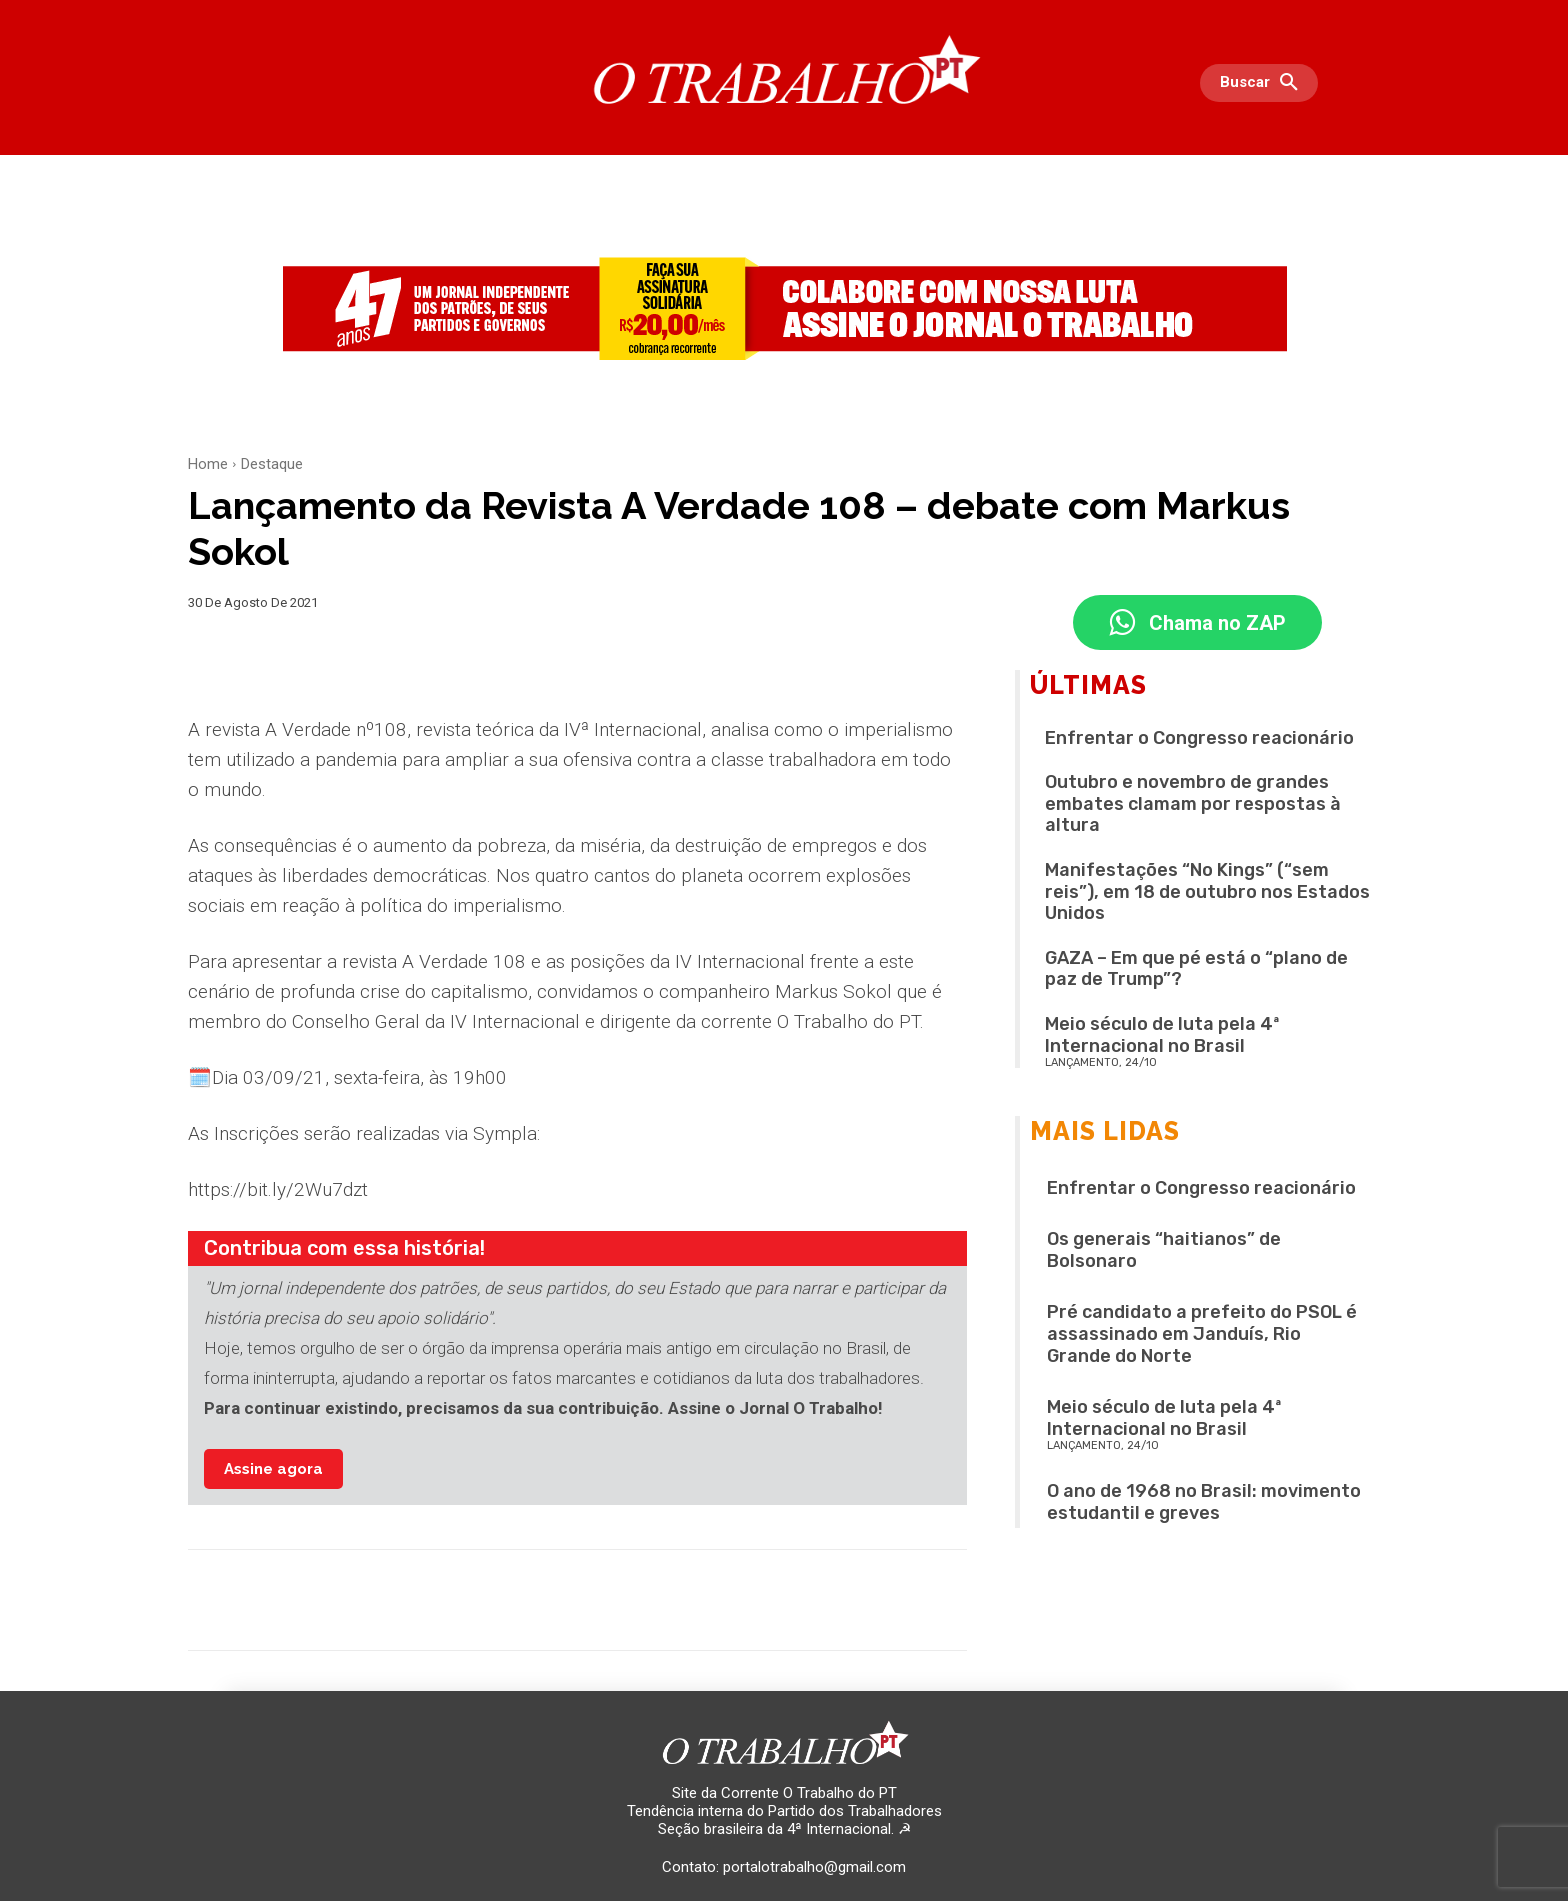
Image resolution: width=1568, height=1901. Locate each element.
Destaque (272, 464)
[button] (1264, 83)
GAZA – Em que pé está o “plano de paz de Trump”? (1196, 969)
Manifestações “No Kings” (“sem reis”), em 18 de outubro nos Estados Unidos (1207, 891)
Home (208, 464)
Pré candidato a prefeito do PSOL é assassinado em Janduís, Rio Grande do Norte (1202, 1333)
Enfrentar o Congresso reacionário (1199, 738)
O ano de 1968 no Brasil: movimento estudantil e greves (1204, 1502)
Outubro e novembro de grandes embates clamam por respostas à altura (1193, 803)
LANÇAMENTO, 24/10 (1101, 1062)
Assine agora (273, 1469)
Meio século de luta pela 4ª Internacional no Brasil (1162, 1035)
